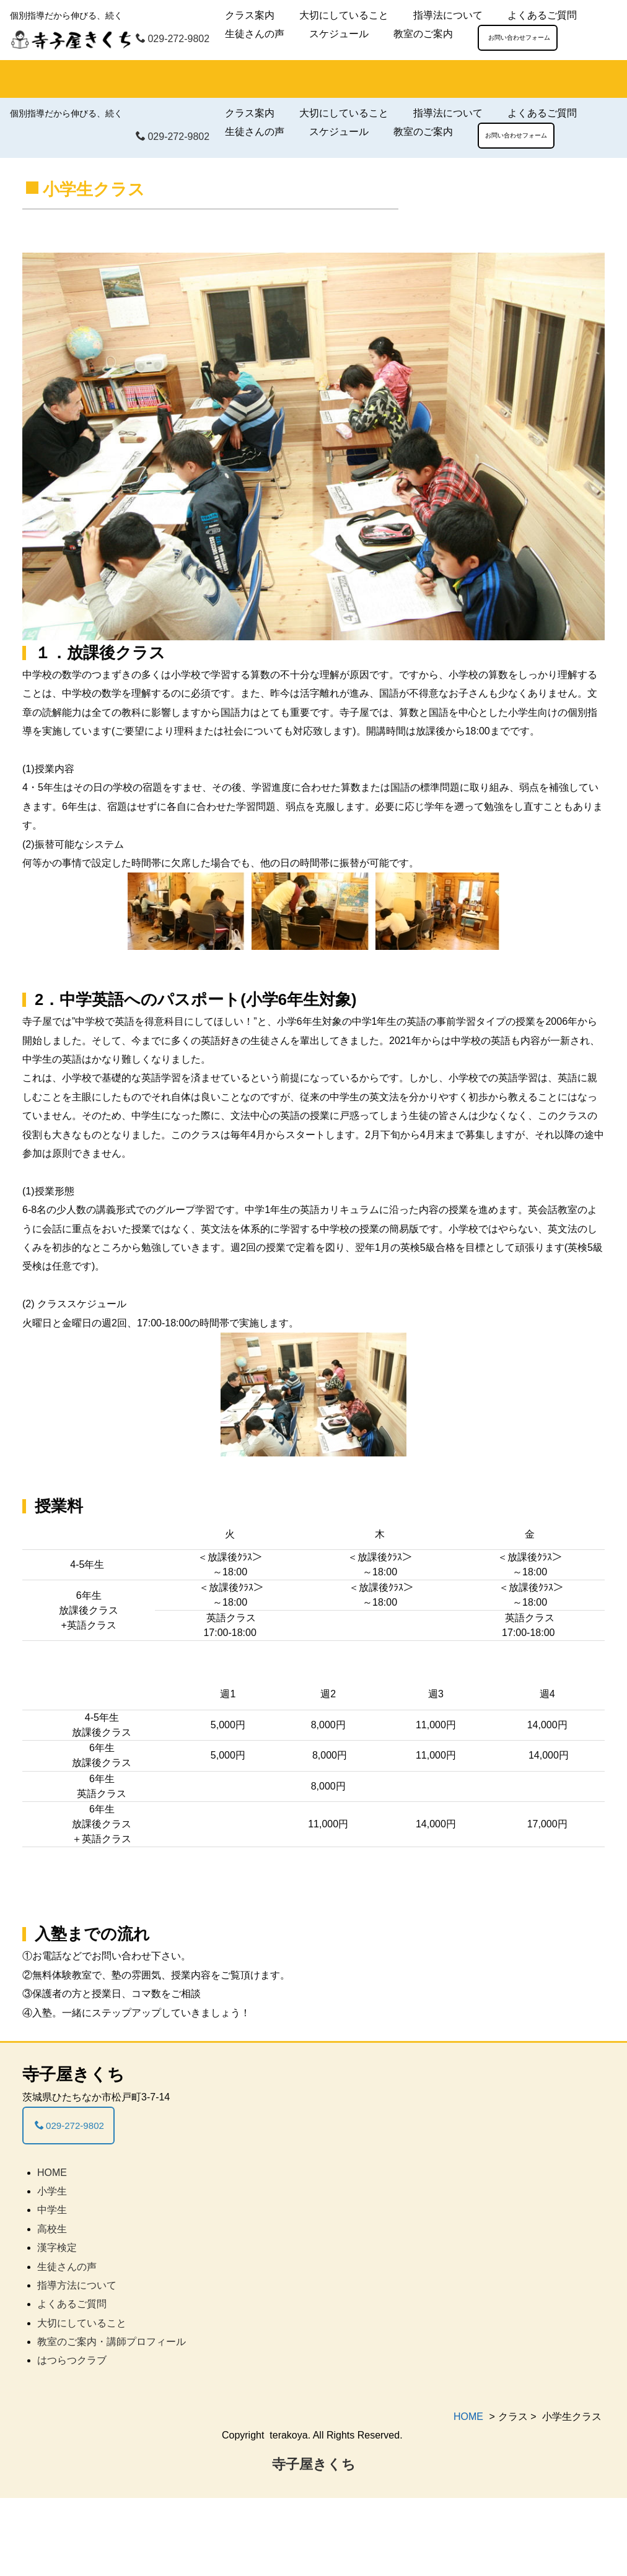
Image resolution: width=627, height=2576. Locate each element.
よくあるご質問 (542, 15)
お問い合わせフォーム (516, 37)
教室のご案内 (423, 33)
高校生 (52, 2307)
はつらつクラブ (72, 2439)
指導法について (448, 15)
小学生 (52, 2269)
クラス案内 (249, 15)
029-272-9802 (172, 38)
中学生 (52, 2287)
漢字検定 (57, 2325)
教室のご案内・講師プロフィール (111, 2419)
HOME (52, 2250)
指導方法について (76, 2363)
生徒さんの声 (254, 33)
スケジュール (339, 33)
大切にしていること (343, 15)
